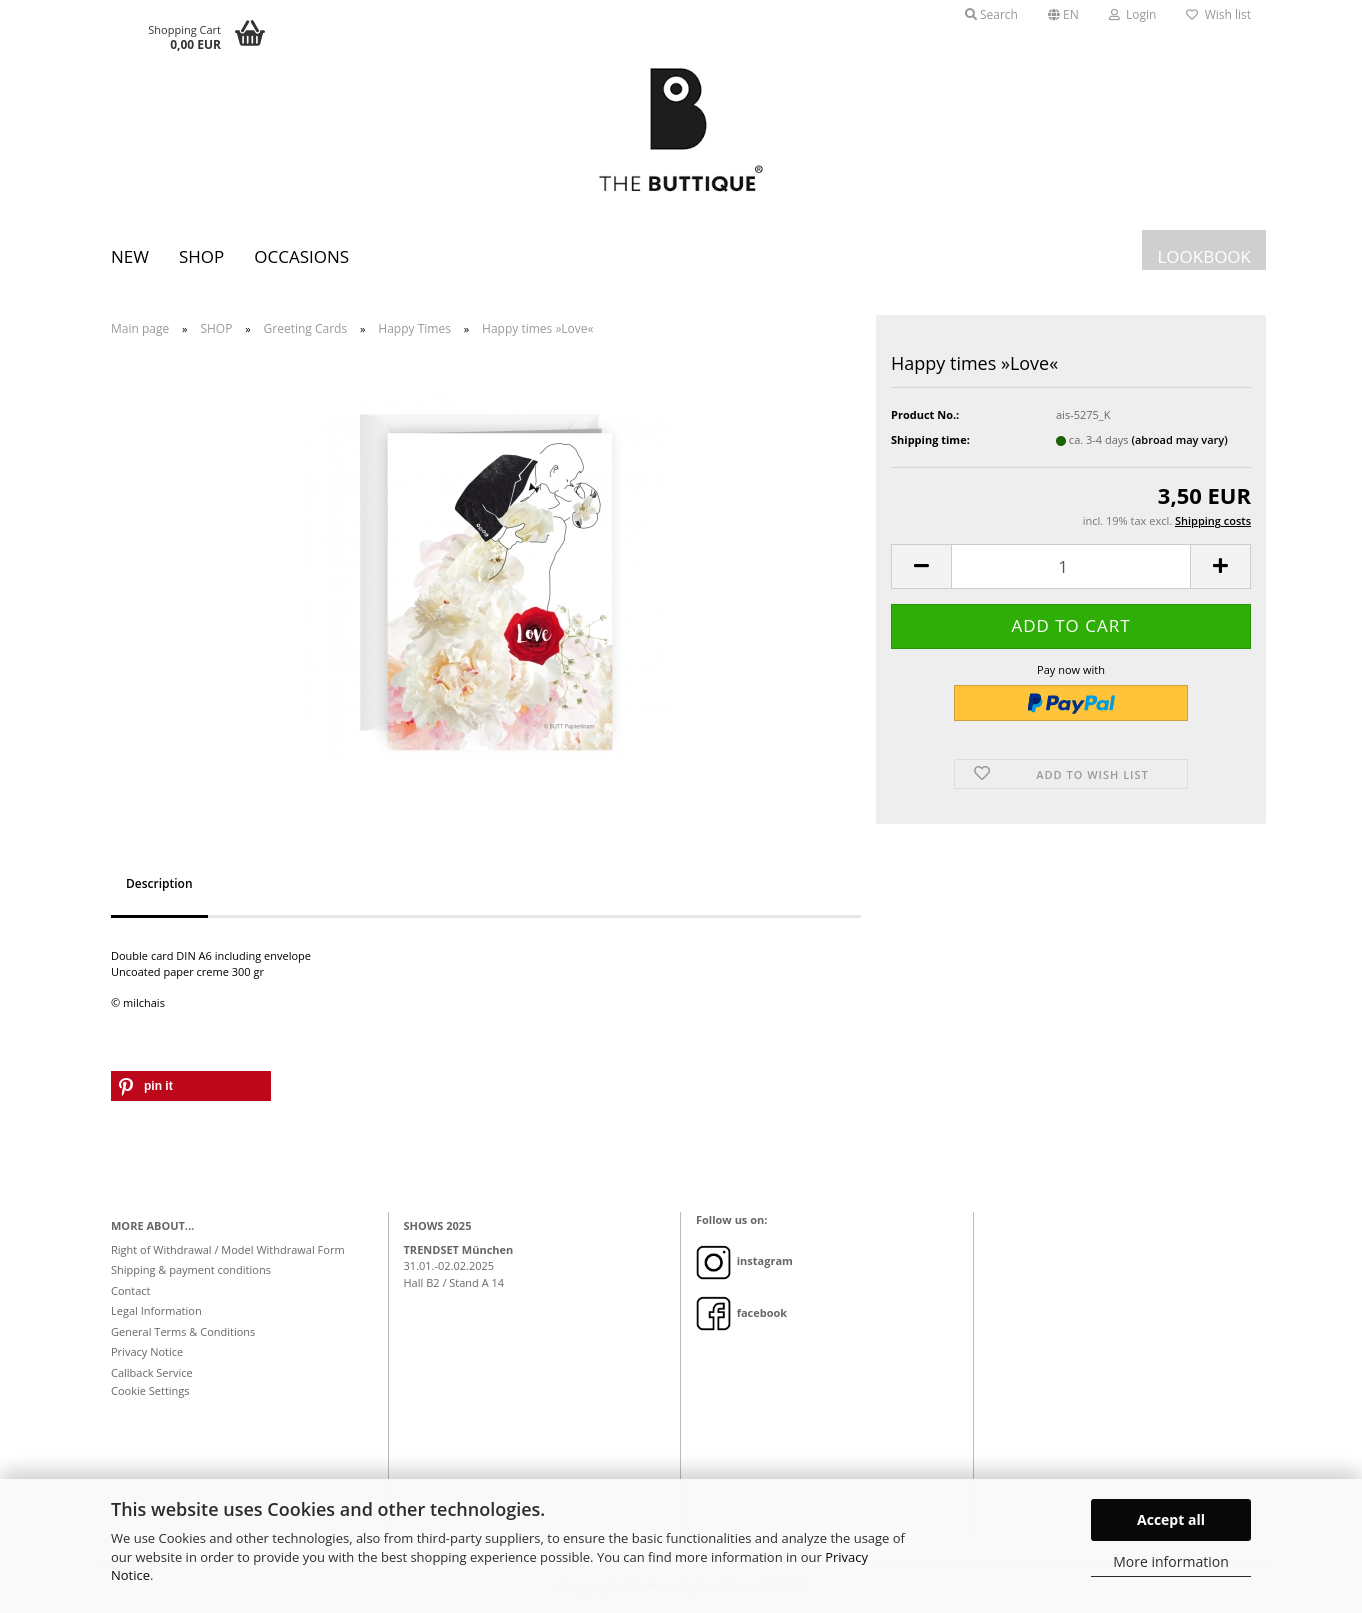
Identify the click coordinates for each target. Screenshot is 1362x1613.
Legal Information (156, 1310)
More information (1170, 1561)
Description (159, 883)
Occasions (301, 256)
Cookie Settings (150, 1390)
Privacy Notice (147, 1351)
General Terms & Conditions (183, 1331)
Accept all (1171, 1519)
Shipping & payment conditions (191, 1269)
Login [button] (1133, 14)
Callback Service (152, 1372)
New (130, 256)
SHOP (201, 256)
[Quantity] (1071, 566)
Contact (131, 1290)
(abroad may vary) (1179, 439)
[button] (1063, 15)
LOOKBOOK (1204, 256)
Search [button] (991, 14)
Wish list (1218, 14)
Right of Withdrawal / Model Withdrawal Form (228, 1249)
